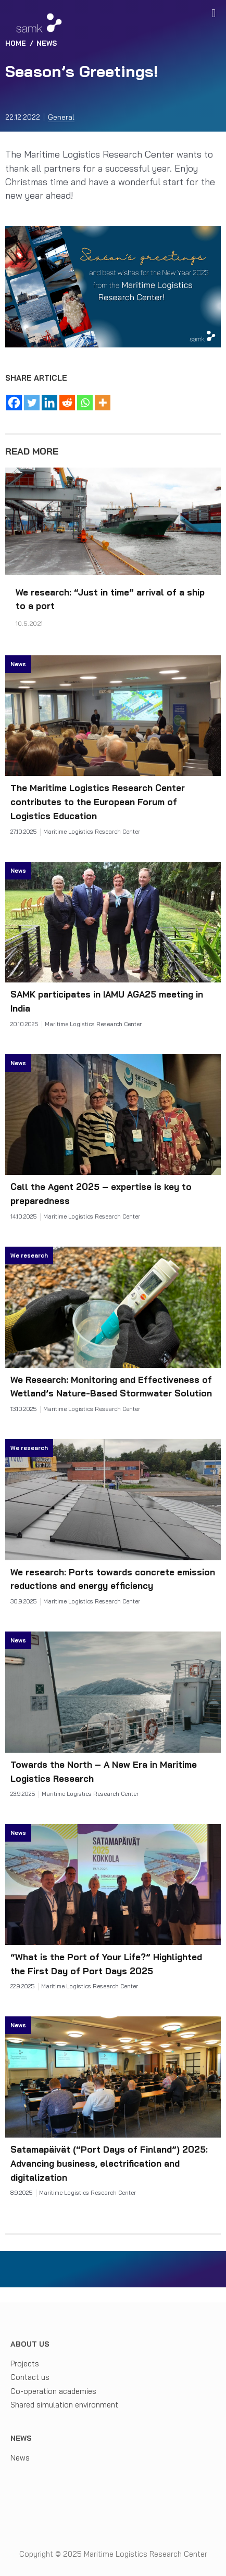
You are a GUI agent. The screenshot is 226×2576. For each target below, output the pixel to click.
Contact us (29, 2377)
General (61, 117)
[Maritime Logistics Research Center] (39, 23)
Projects (24, 2363)
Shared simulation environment (64, 2405)
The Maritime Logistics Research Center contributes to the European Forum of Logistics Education (97, 801)
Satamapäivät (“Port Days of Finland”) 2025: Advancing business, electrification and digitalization (109, 2163)
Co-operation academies (53, 2391)
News (20, 2458)
